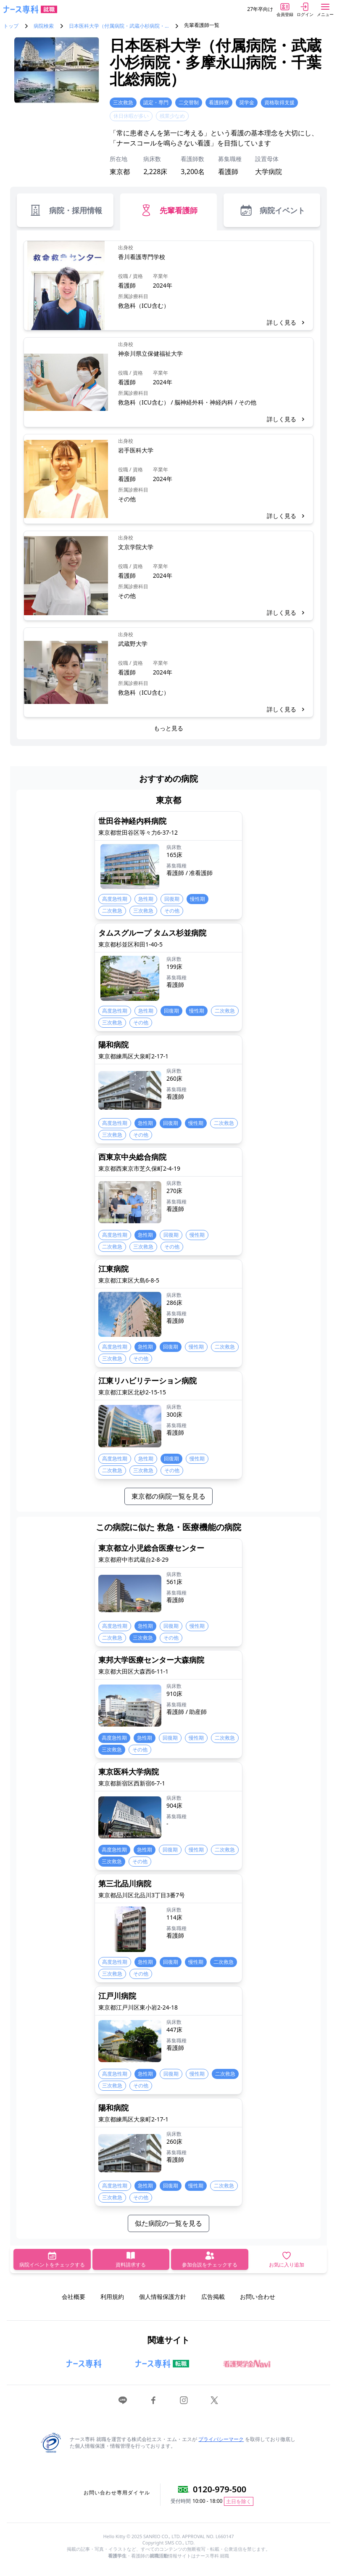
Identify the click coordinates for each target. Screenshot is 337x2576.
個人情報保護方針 (162, 2297)
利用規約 (112, 2297)
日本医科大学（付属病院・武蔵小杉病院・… (119, 26)
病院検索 (44, 26)
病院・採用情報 (65, 210)
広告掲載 (213, 2297)
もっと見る (168, 728)
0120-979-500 (219, 2489)
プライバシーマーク (221, 2439)
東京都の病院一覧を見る (168, 1496)
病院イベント (272, 210)
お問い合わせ (257, 2297)
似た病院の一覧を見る (168, 2223)
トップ (10, 26)
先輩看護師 (168, 210)
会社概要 (73, 2297)
